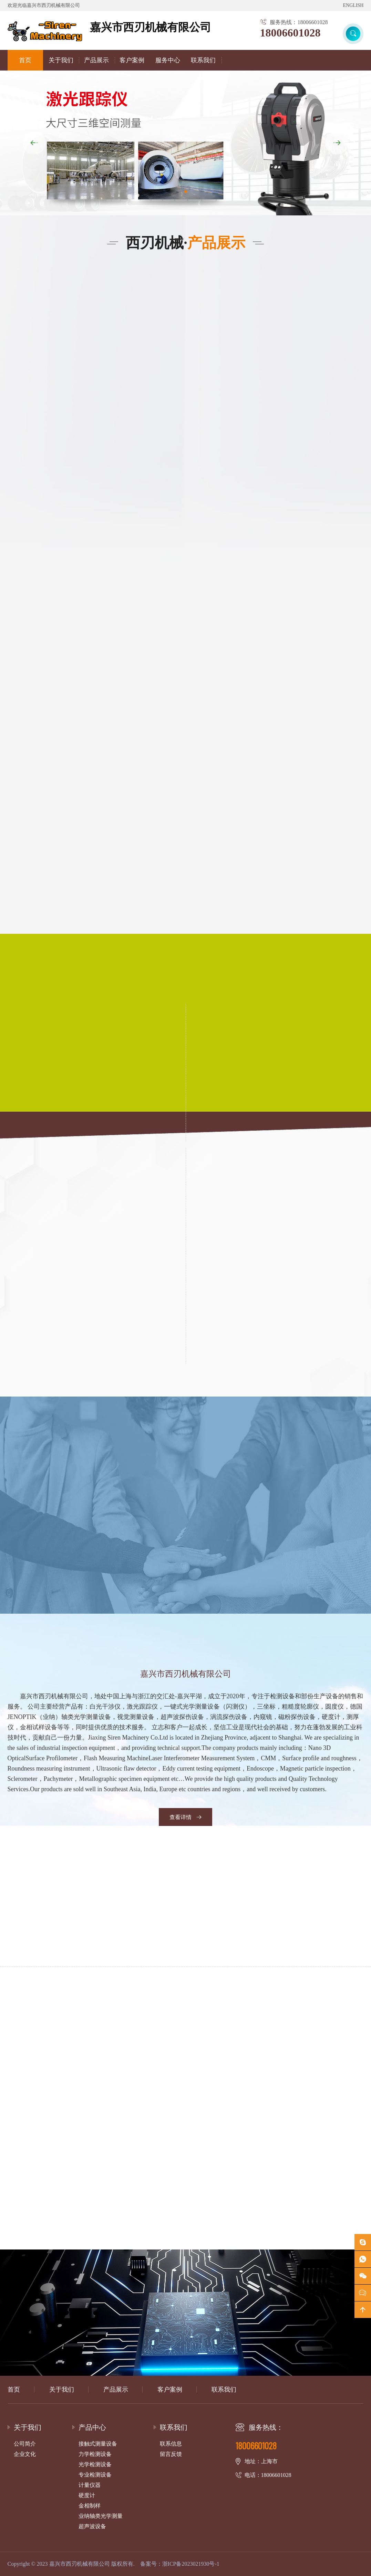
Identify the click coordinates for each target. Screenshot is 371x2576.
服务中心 (167, 60)
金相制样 (90, 2506)
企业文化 (25, 2454)
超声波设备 (92, 2526)
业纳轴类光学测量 (101, 2516)
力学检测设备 (95, 2454)
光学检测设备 (95, 2464)
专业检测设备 (95, 2475)
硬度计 (87, 2495)
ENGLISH (353, 5)
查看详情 (185, 1817)
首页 (25, 60)
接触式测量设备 (98, 2444)
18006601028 (290, 32)
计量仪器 (90, 2485)
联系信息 (171, 2444)
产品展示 (96, 60)
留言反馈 (171, 2454)
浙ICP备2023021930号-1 (190, 2564)
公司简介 (25, 2444)
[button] (337, 142)
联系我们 (203, 60)
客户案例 (132, 60)
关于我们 (61, 60)
